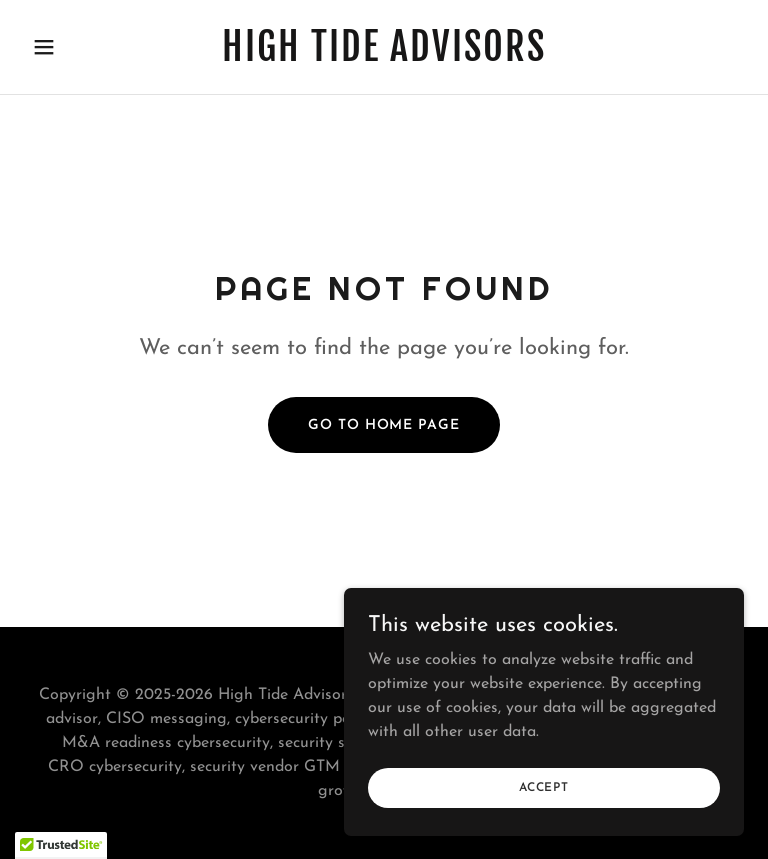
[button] (78, 47)
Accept (544, 787)
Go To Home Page (383, 425)
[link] (384, 57)
